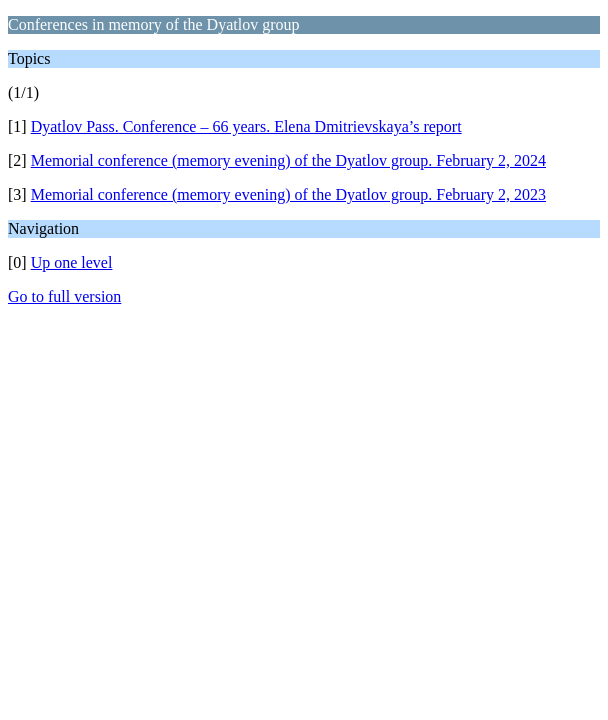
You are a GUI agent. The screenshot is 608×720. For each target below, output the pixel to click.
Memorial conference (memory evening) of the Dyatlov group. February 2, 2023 (288, 194)
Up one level (72, 262)
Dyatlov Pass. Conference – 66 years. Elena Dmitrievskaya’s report (246, 126)
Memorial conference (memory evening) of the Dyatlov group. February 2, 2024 (288, 160)
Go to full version (64, 296)
